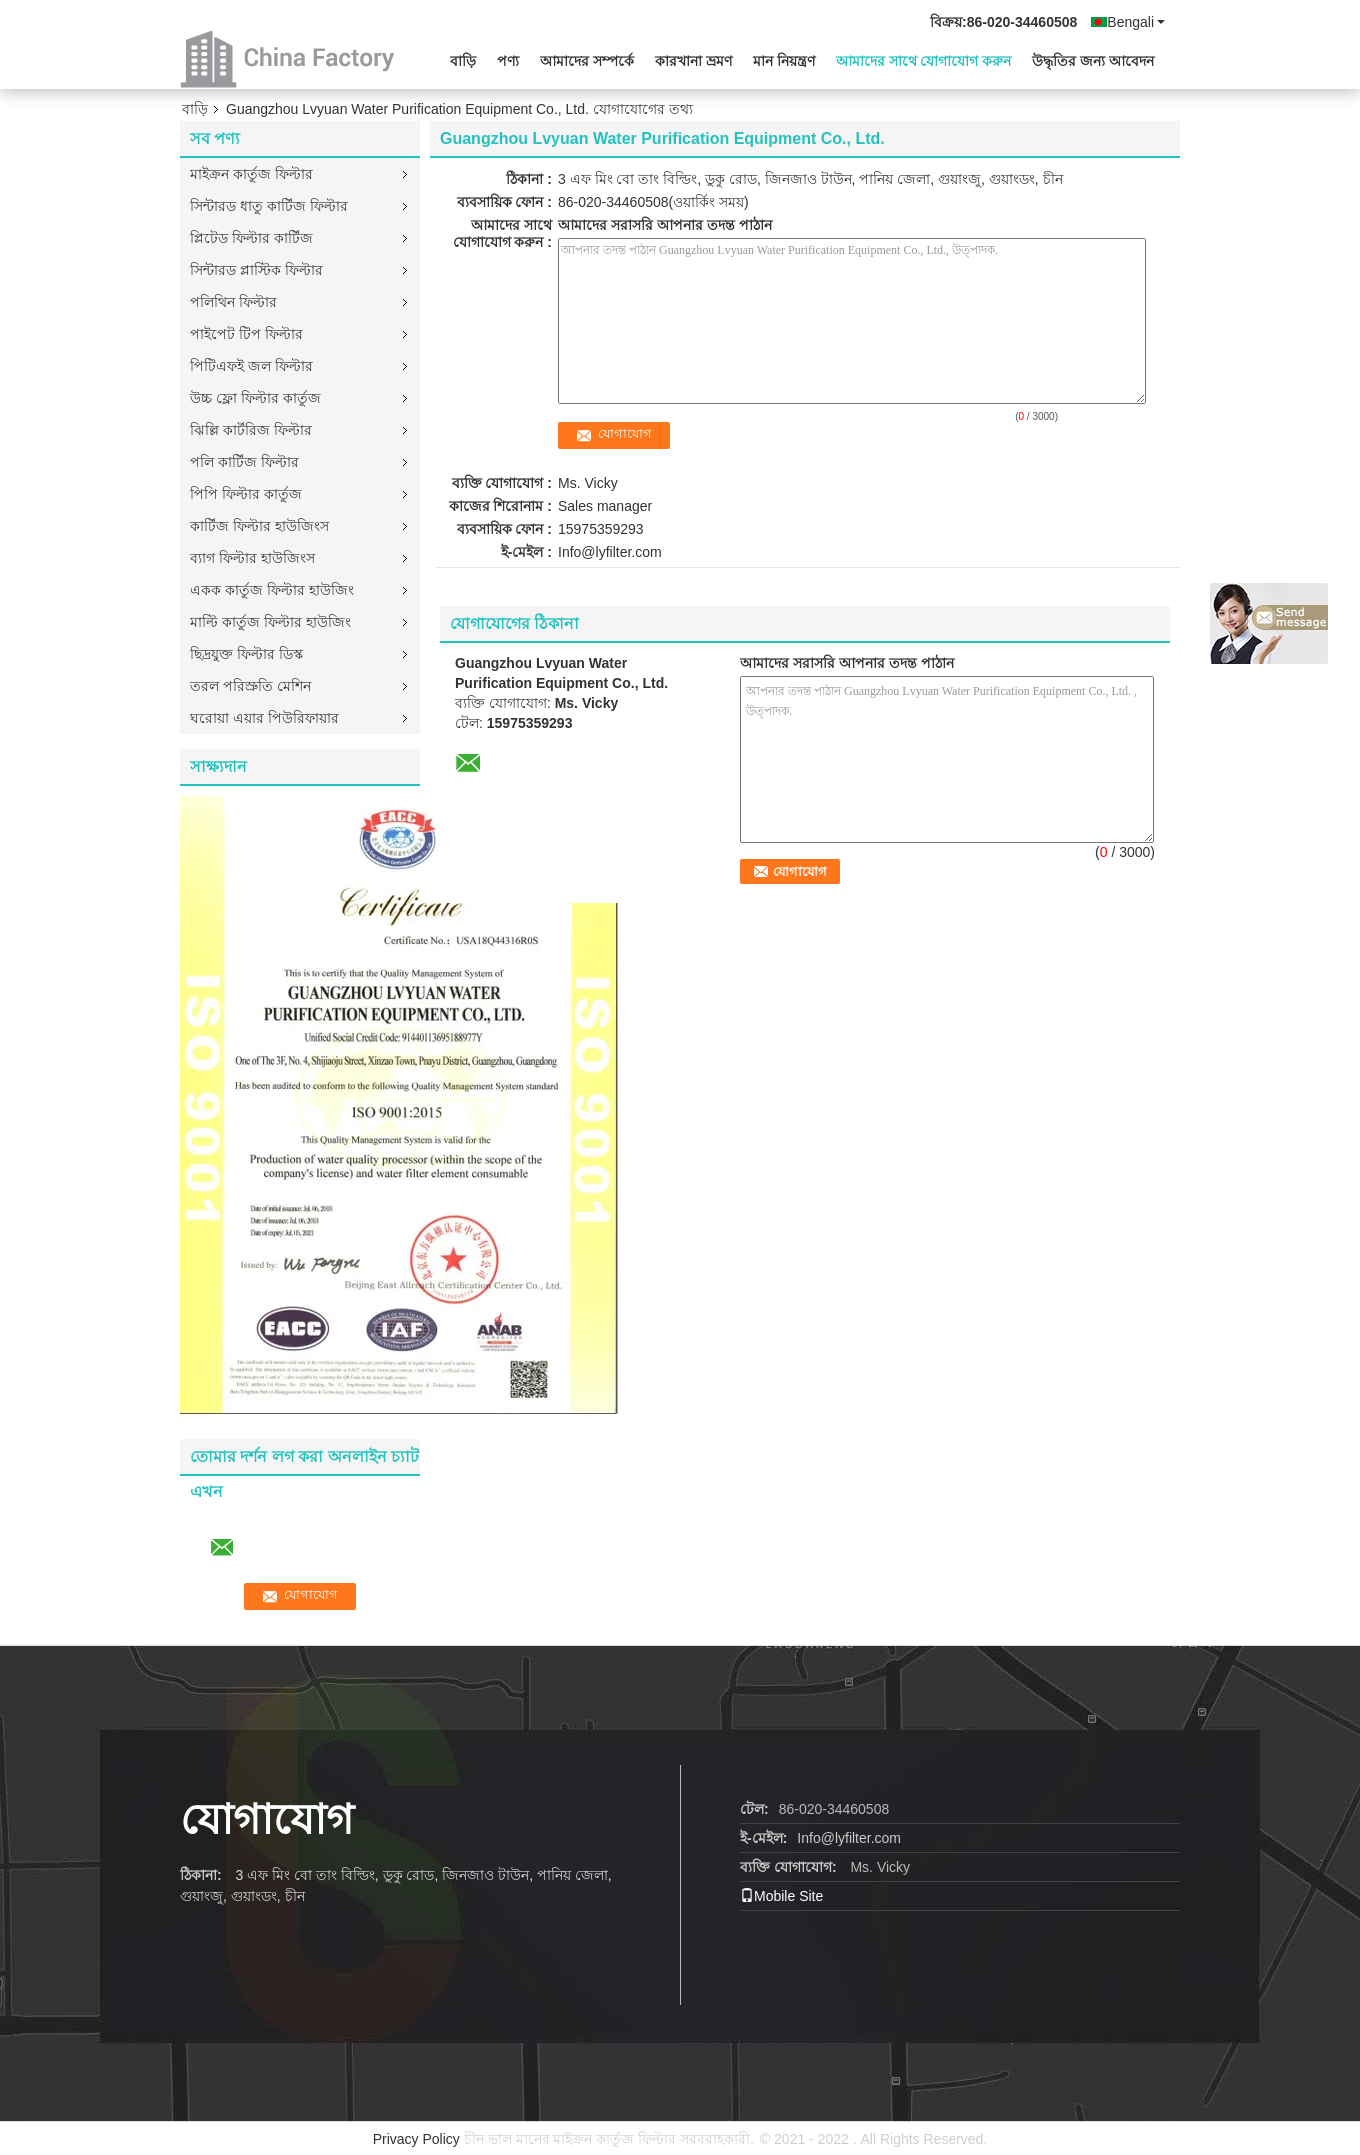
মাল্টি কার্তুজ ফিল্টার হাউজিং (270, 622)
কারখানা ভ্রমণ (693, 61)
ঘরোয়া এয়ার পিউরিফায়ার (264, 718)
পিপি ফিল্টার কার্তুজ (246, 494)
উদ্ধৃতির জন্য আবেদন (1093, 61)
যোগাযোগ (267, 1819)
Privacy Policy (416, 2139)
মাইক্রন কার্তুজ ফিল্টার (251, 174)
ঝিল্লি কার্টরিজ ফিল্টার (251, 430)
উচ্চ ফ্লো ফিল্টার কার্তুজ (255, 398)
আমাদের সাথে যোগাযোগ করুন (924, 61)
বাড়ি (463, 61)
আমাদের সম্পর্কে (587, 61)
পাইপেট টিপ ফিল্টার (246, 334)
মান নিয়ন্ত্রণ (784, 61)
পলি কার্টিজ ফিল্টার (244, 462)
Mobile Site (781, 1896)
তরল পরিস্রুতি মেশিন (250, 686)
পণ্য (508, 61)
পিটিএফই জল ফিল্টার (251, 366)
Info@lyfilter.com (610, 552)
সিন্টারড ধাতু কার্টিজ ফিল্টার (269, 206)
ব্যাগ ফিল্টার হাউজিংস (252, 558)
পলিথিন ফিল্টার (233, 302)
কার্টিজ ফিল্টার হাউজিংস (259, 526)
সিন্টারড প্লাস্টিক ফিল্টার (256, 270)
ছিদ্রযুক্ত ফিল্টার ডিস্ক (246, 654)
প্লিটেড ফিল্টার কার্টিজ (251, 238)
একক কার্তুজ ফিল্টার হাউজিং (272, 590)
